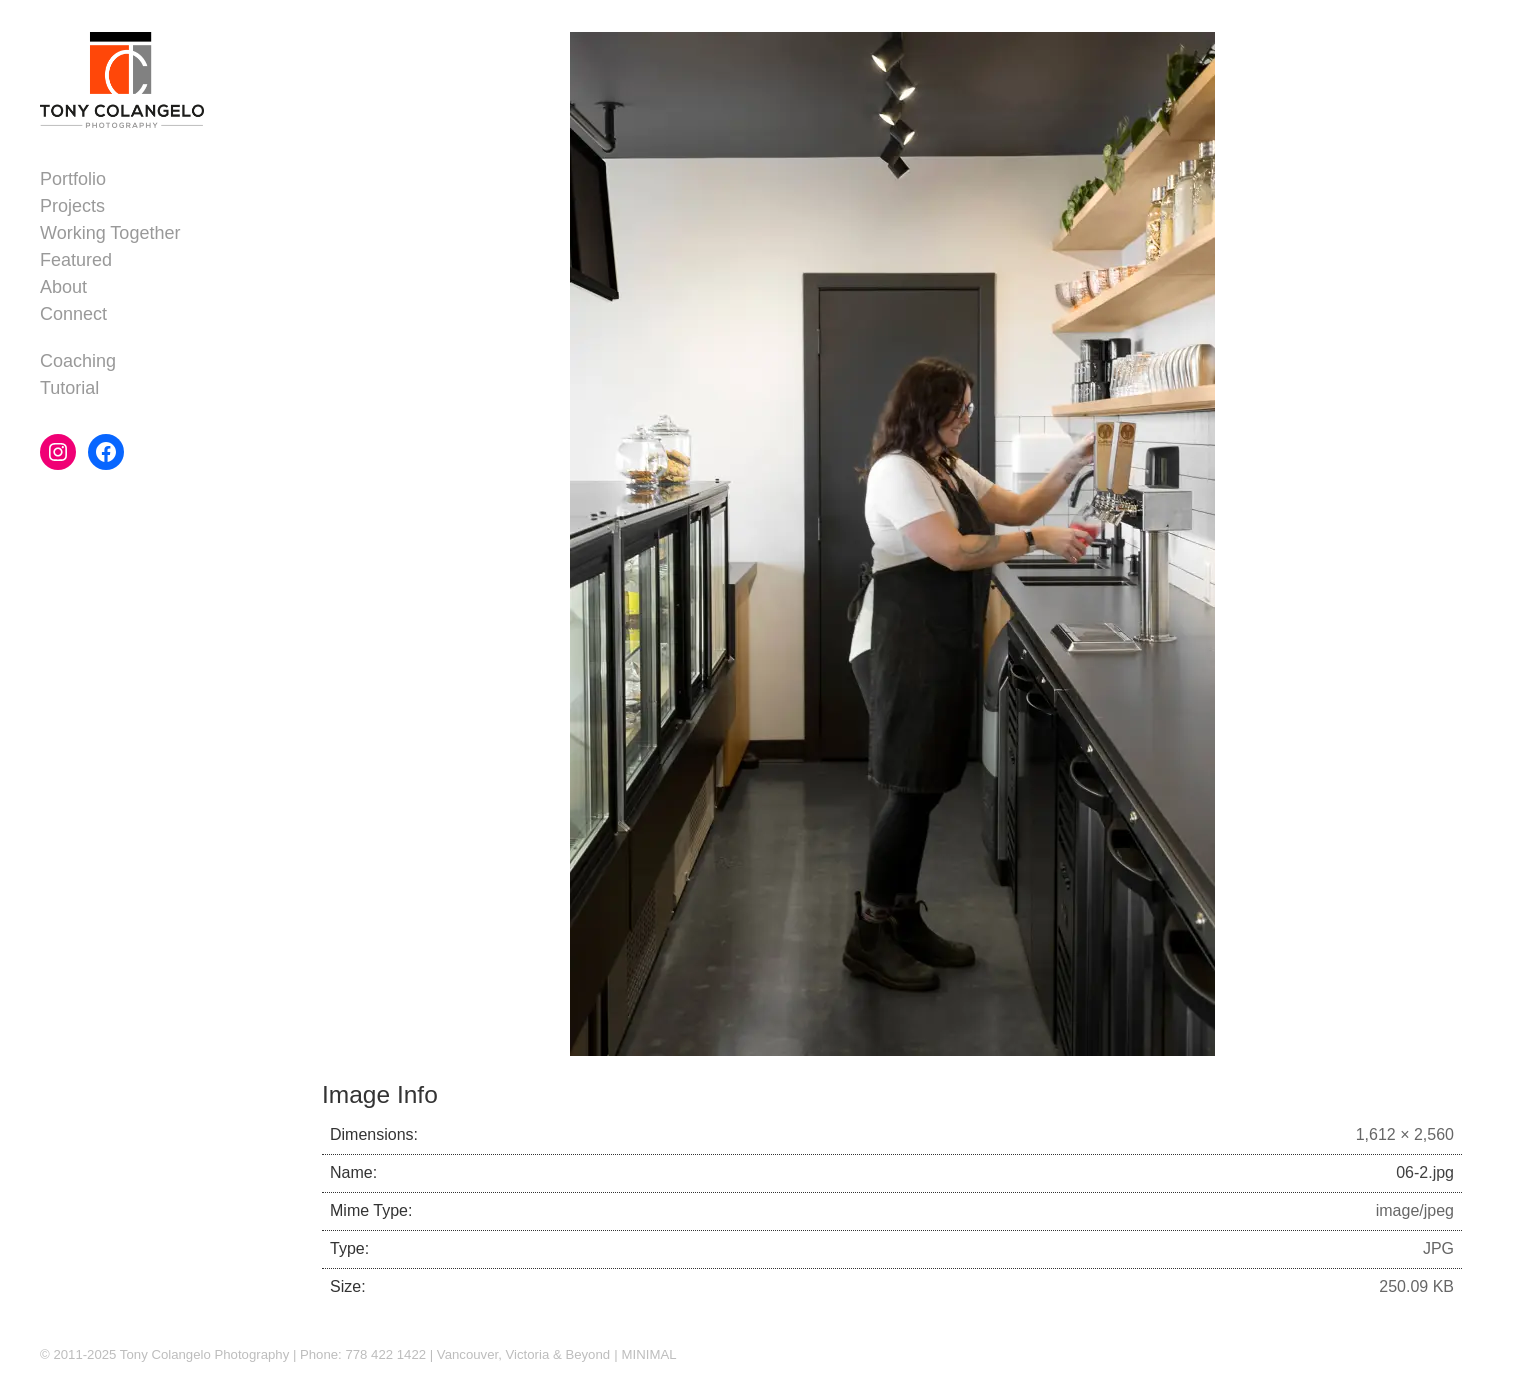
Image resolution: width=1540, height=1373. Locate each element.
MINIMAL (649, 1354)
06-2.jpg (1425, 1172)
